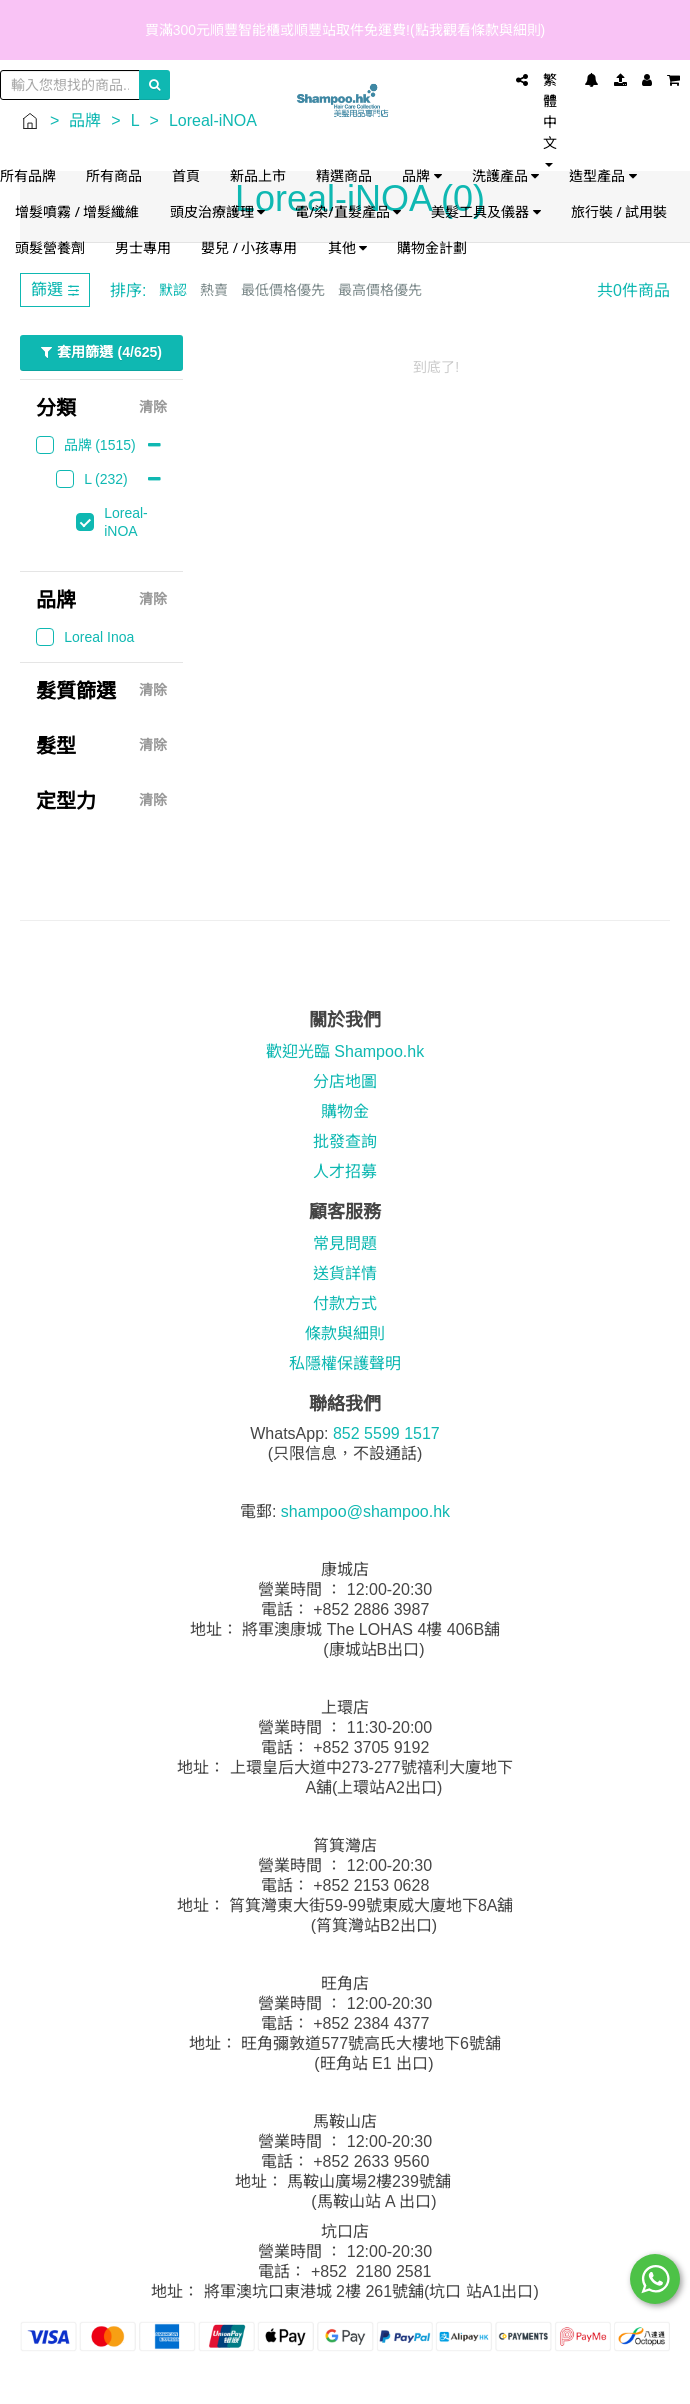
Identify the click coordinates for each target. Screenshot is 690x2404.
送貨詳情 (345, 1273)
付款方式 (345, 1303)
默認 (173, 290)
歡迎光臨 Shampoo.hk (345, 1051)
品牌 (422, 175)
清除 (153, 408)
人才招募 (345, 1171)
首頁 (186, 175)
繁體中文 (550, 119)
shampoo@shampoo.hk (365, 1511)
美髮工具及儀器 (486, 211)
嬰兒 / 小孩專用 (249, 247)
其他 (348, 247)
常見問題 (345, 1243)
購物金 (345, 1111)
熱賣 (214, 290)
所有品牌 (28, 175)
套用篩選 (101, 353)
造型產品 (603, 175)
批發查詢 (345, 1141)
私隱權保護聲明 (345, 1363)
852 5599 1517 (386, 1433)
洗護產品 (506, 175)
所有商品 (114, 175)
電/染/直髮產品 (348, 211)
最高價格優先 (380, 290)
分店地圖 (345, 1081)
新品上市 (258, 175)
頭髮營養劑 (50, 247)
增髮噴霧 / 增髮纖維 (77, 211)
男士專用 (143, 247)
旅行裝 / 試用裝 (619, 211)
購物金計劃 (432, 247)
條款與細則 (345, 1333)
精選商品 (344, 175)
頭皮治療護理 (218, 211)
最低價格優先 (283, 290)
